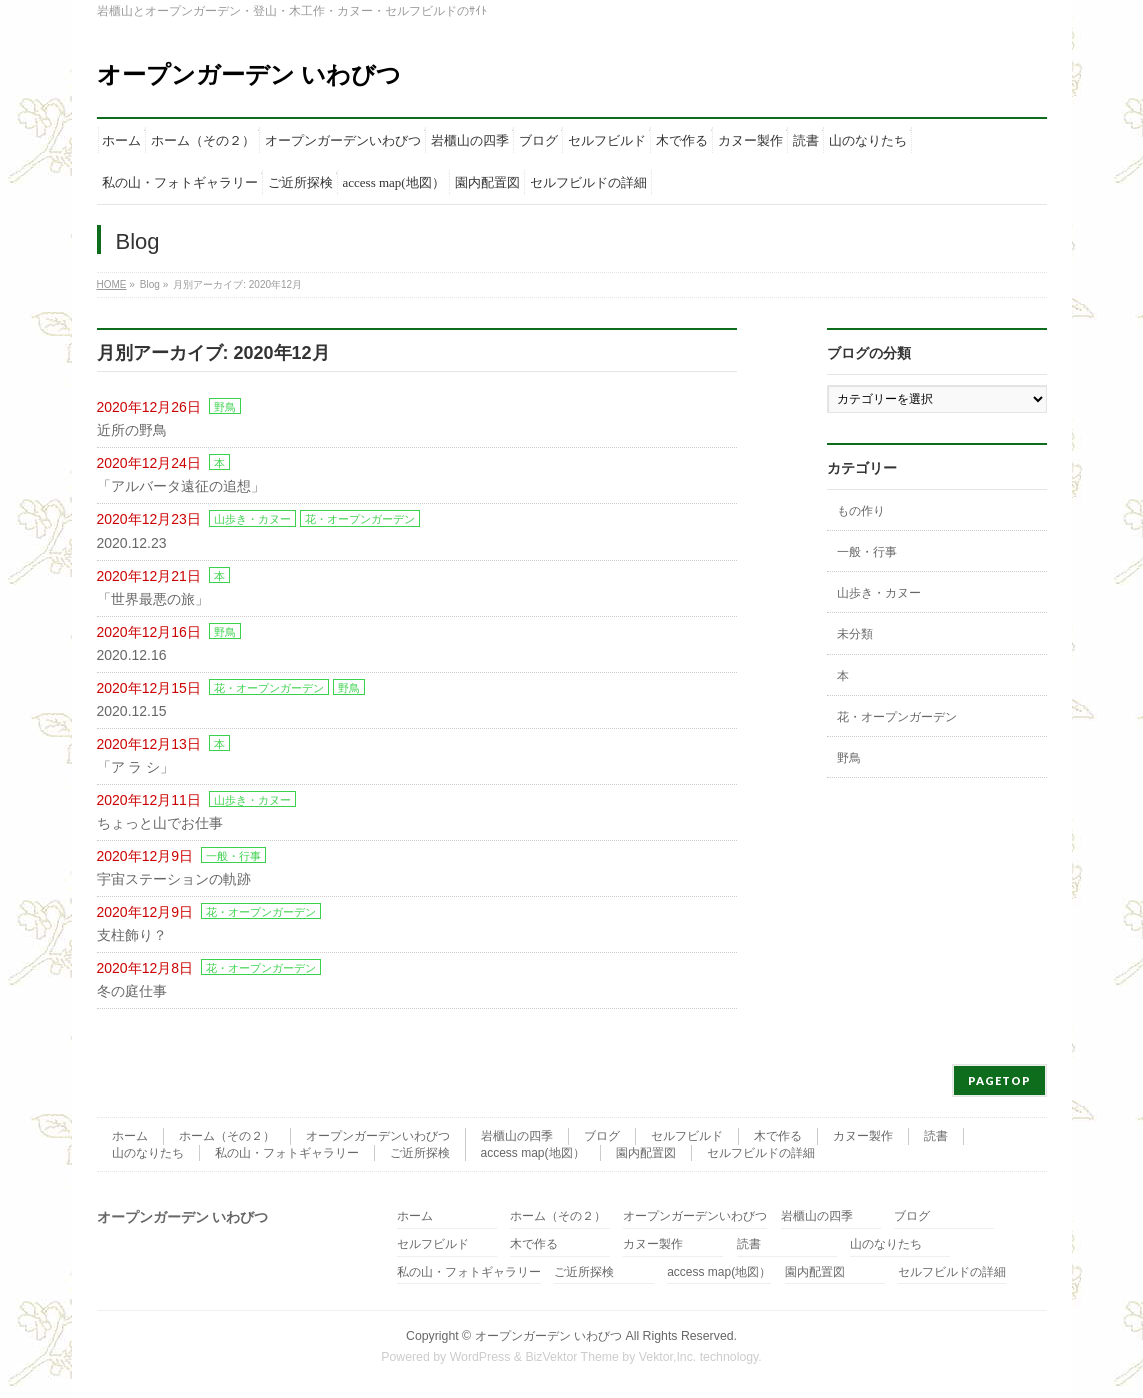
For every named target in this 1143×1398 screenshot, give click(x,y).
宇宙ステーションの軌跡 (174, 879)
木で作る (778, 1136)
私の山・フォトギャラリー (287, 1153)
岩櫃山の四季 (517, 1136)
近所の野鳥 (132, 430)
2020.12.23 (132, 543)
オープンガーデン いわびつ (249, 74)
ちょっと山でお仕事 (160, 823)
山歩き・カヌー (252, 519)
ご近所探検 (420, 1153)
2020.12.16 (132, 655)
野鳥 (225, 407)
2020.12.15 (132, 711)
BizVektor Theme (572, 1357)
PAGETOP (999, 1080)
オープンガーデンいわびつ (378, 1136)
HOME (112, 284)
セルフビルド (687, 1136)
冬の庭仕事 (132, 991)
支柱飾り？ (132, 935)
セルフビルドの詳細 (761, 1153)
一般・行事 (233, 856)
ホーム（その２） (227, 1136)
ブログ (602, 1136)
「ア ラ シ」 (136, 767)
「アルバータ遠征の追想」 (181, 486)
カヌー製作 (863, 1136)
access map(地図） (533, 1153)
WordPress (480, 1357)
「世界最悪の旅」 (153, 599)
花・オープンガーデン (360, 519)
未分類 (855, 634)
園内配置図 (646, 1153)
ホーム (130, 1136)
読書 (936, 1136)
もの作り (861, 511)
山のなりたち (148, 1153)
